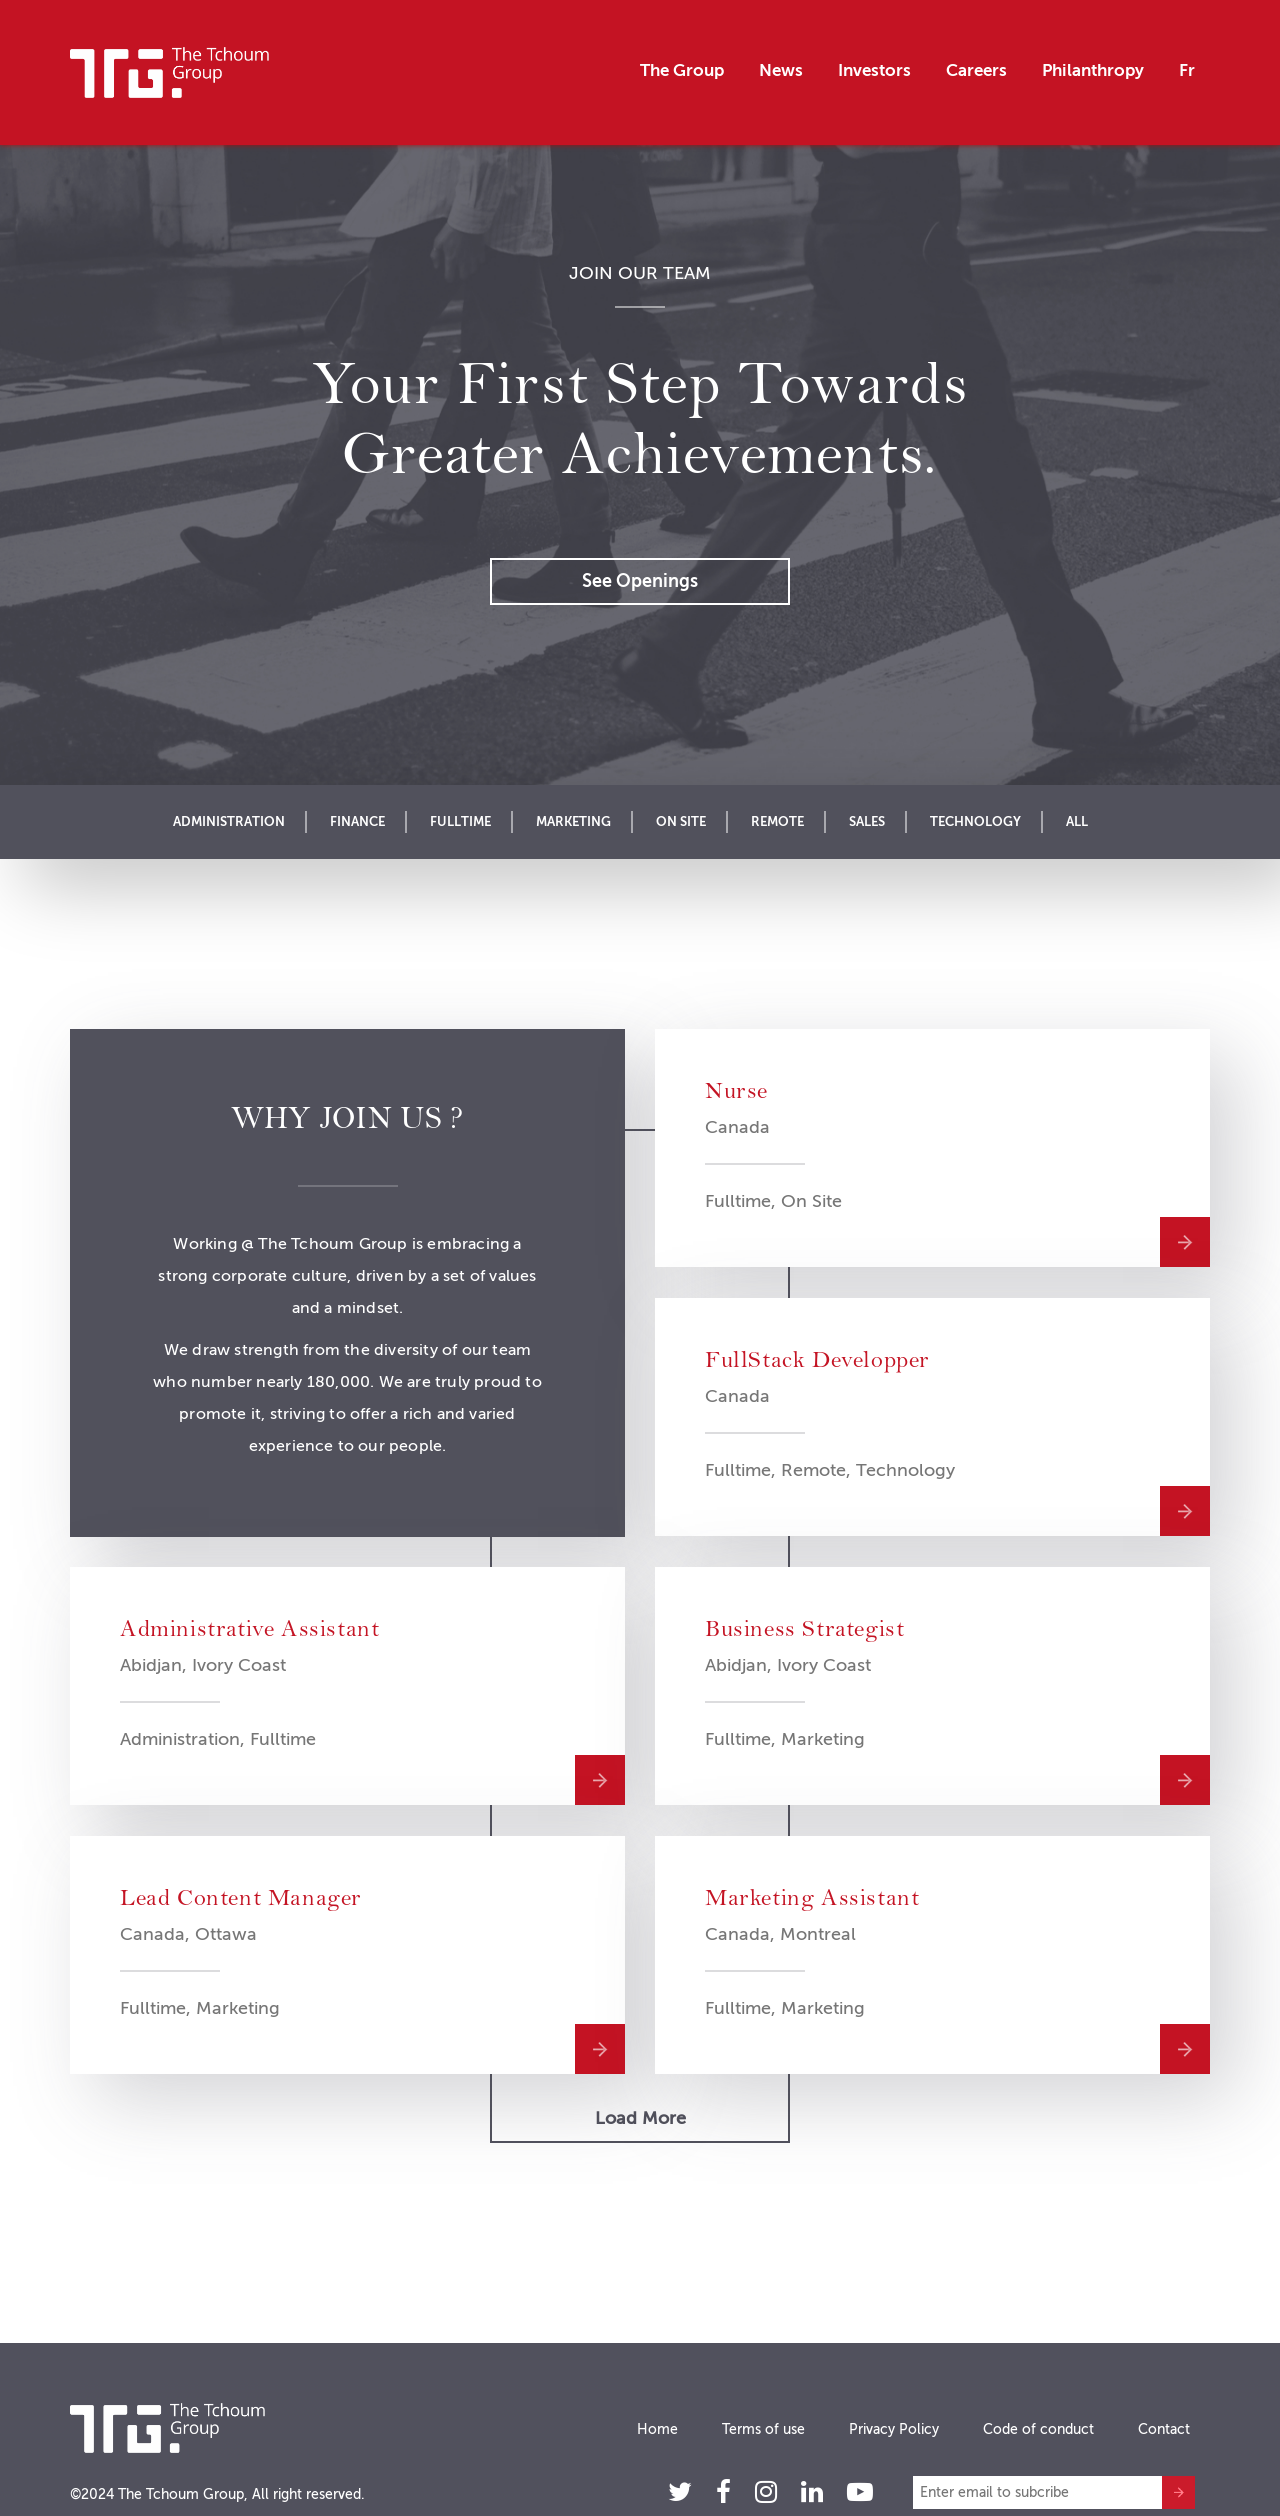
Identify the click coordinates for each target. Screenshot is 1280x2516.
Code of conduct (1038, 2429)
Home (657, 2429)
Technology (975, 821)
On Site (681, 821)
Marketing (573, 821)
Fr (1187, 70)
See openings (640, 581)
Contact (1164, 2429)
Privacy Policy (894, 2429)
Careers (976, 70)
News (781, 70)
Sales (867, 821)
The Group (682, 70)
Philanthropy (1093, 70)
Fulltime (460, 821)
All (1077, 821)
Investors (874, 70)
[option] (640, 465)
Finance (357, 821)
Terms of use (763, 2429)
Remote (777, 821)
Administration (229, 821)
